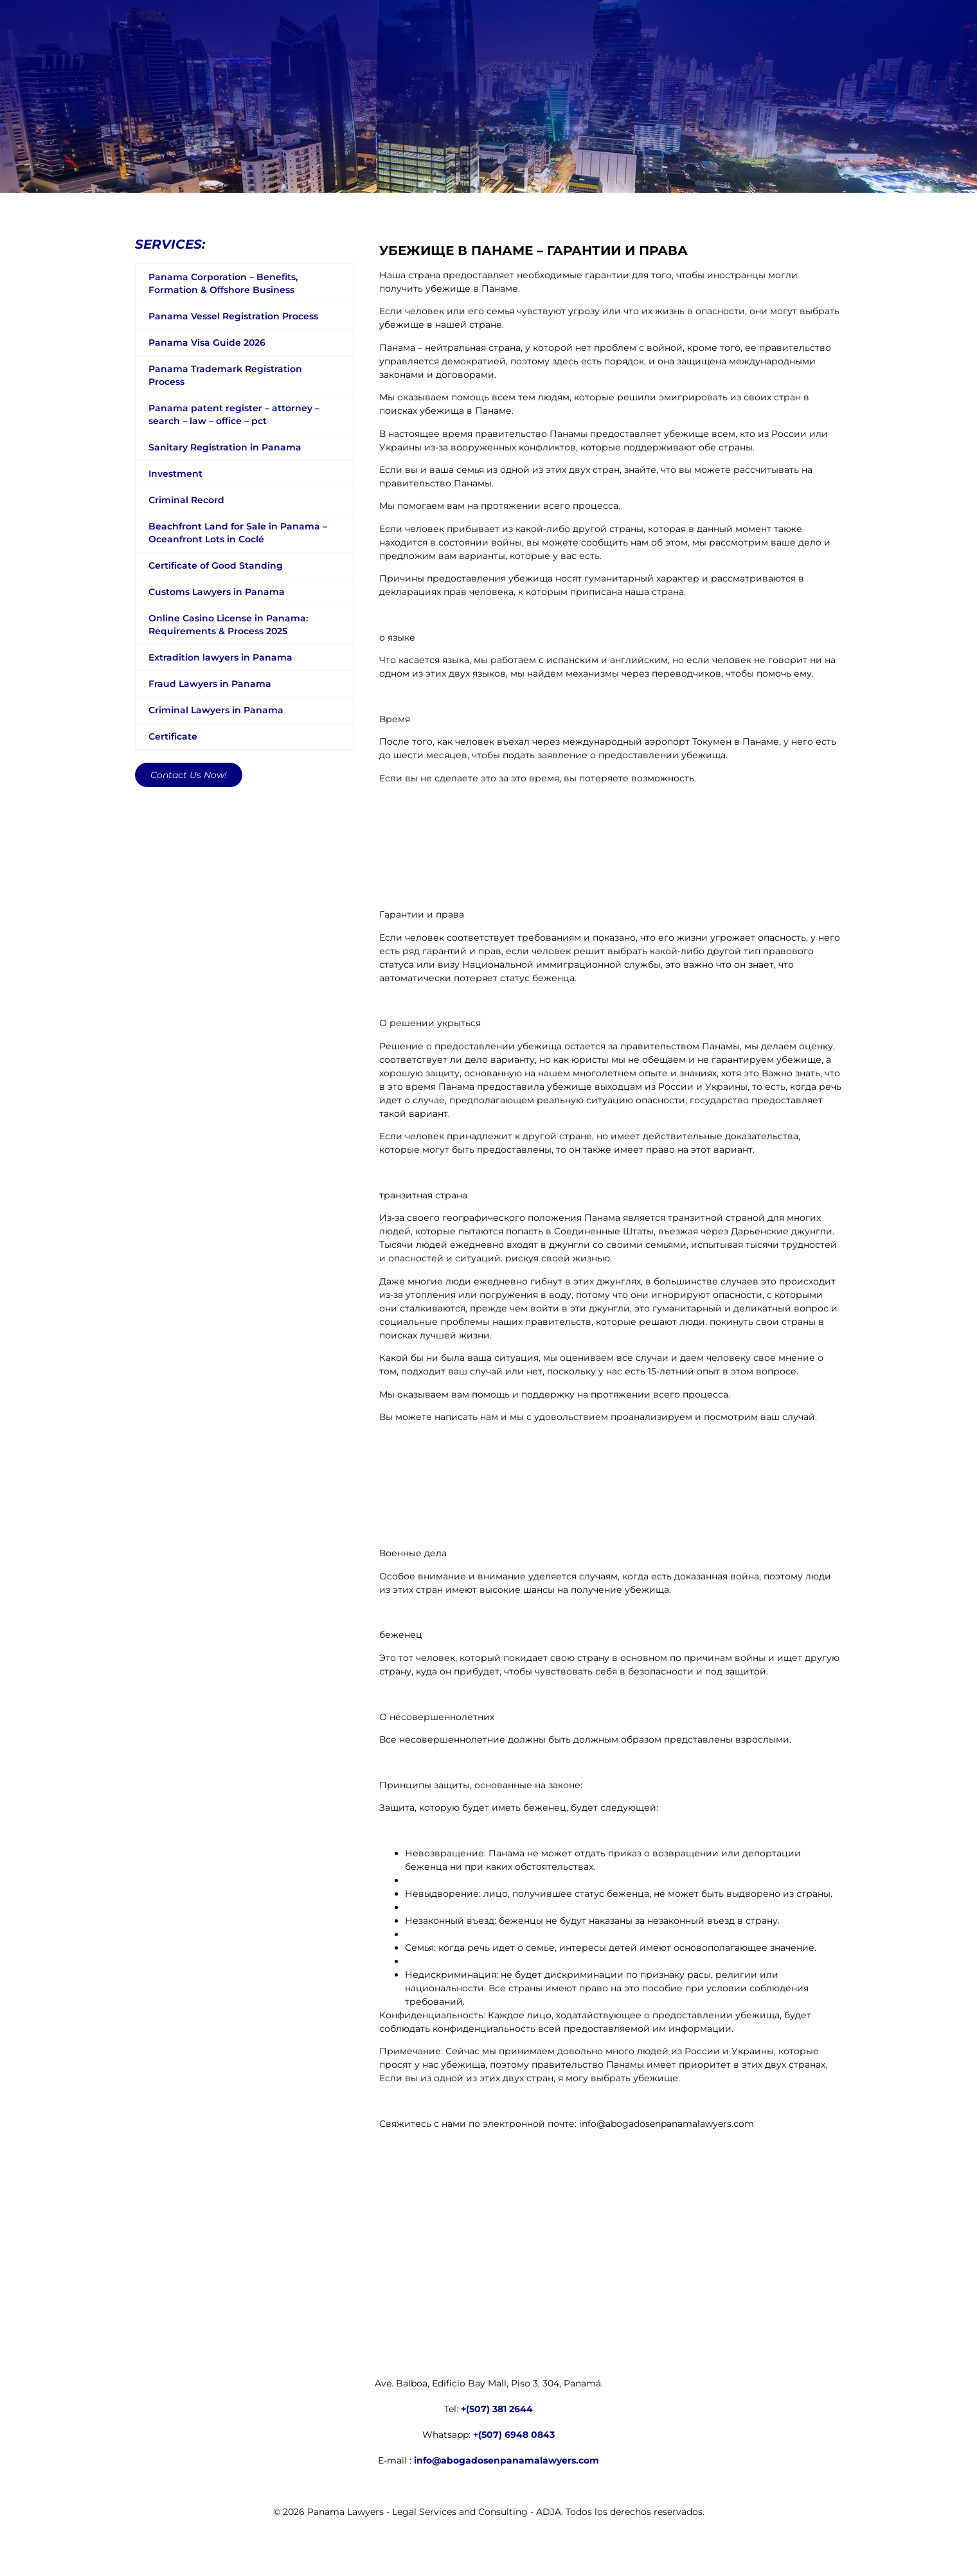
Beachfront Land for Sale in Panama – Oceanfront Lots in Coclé (237, 532)
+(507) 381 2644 (497, 2409)
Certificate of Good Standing (215, 565)
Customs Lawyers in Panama (216, 592)
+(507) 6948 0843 (514, 2434)
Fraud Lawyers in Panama (209, 683)
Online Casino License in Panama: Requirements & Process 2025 (228, 624)
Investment (175, 473)
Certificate (172, 736)
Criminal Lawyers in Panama (215, 710)
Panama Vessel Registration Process (233, 316)
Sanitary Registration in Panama (224, 447)
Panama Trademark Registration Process (225, 375)
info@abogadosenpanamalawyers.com (506, 2460)
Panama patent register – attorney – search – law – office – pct (233, 414)
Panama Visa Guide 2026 (206, 342)
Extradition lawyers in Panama (220, 657)
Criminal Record (186, 500)
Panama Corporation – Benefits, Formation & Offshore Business (223, 283)
